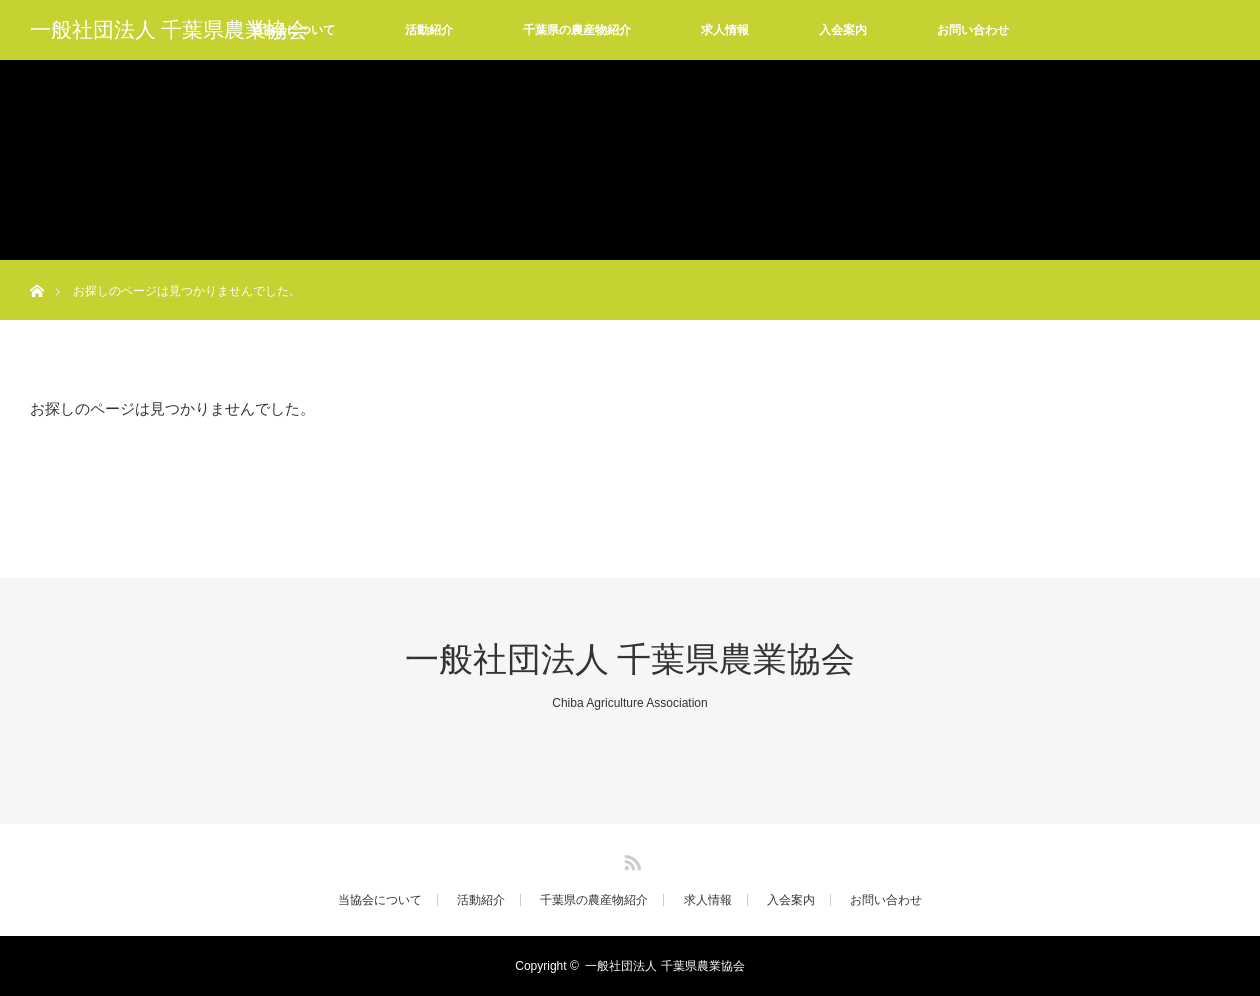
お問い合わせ (973, 30)
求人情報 (725, 30)
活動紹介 (429, 30)
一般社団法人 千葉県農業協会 (169, 30)
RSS (630, 859)
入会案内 (843, 30)
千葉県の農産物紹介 (577, 30)
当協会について (380, 900)
